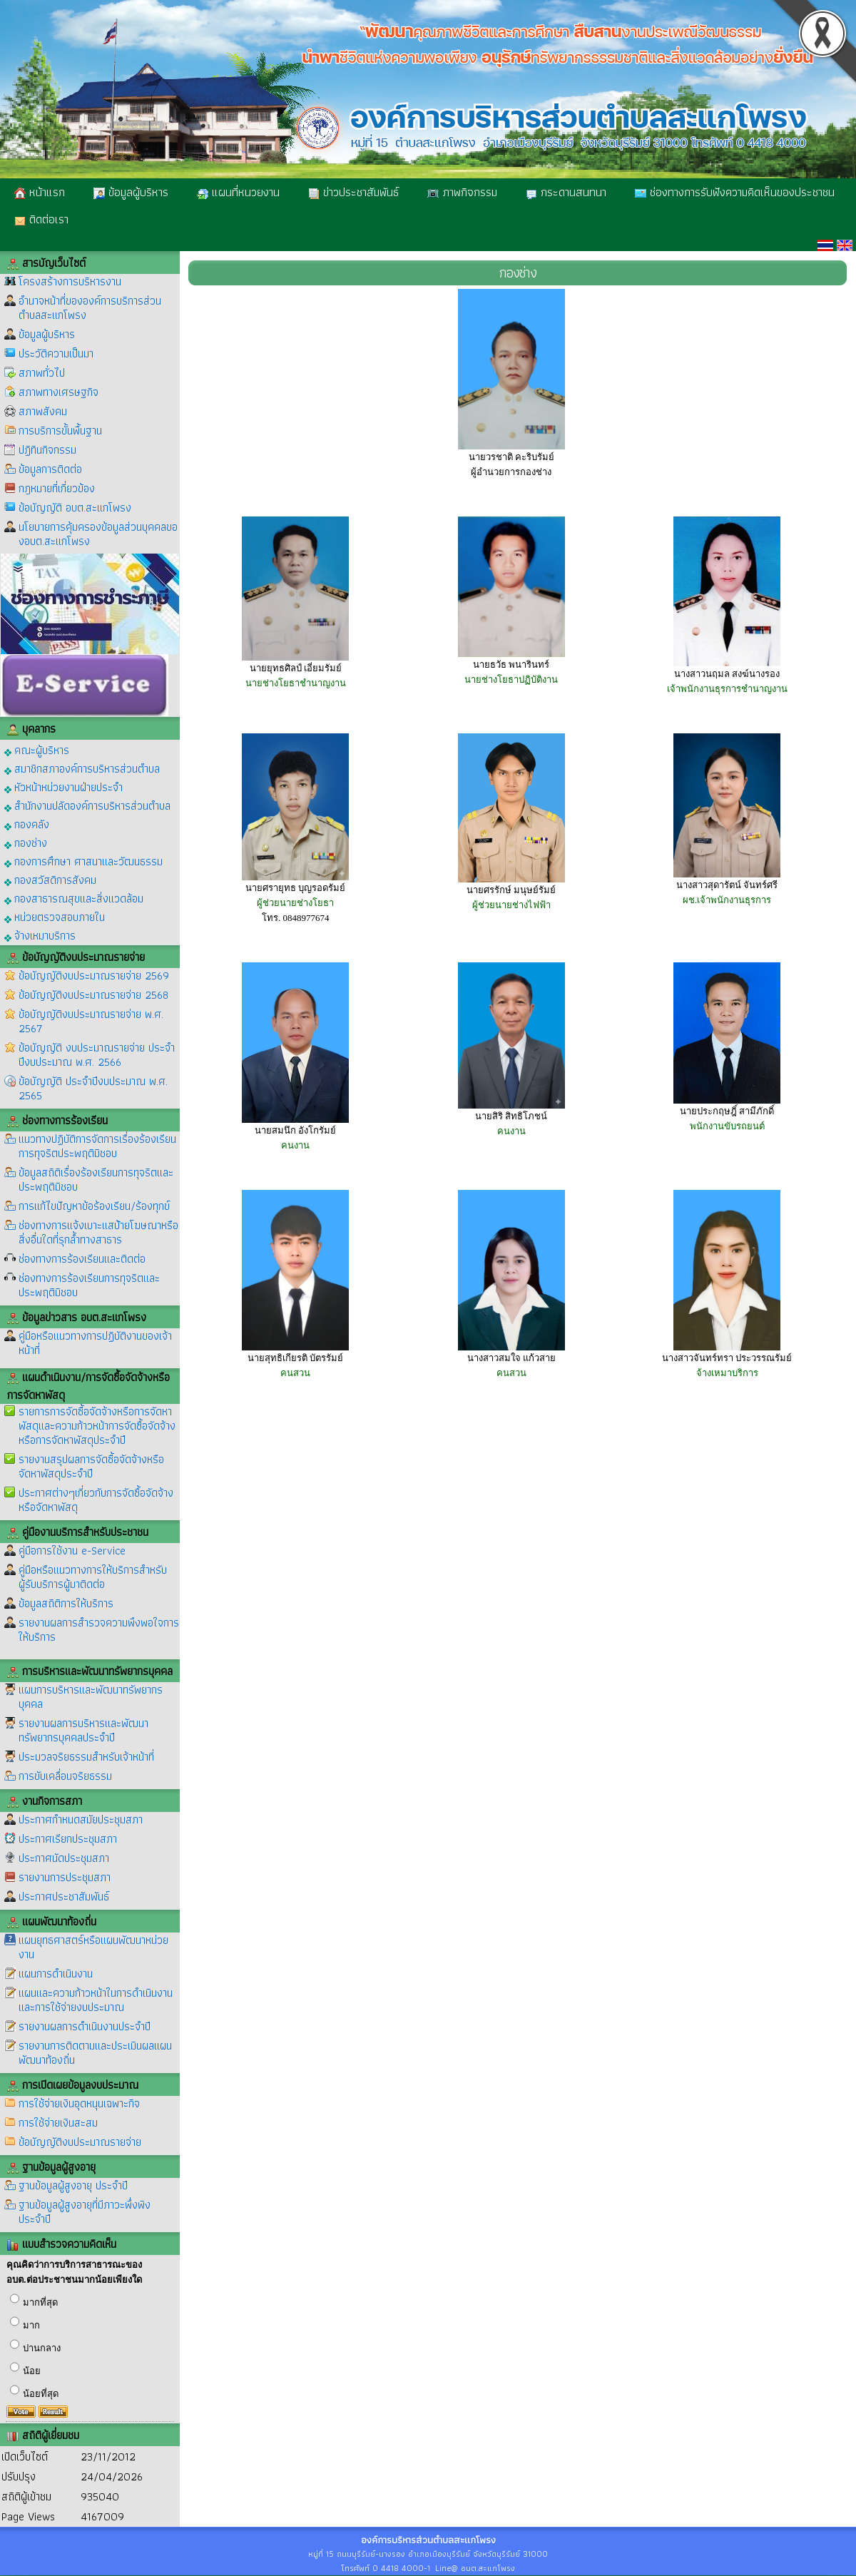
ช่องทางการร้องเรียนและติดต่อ (82, 1259)
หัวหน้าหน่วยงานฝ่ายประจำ (63, 786)
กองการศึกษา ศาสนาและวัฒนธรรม (83, 860)
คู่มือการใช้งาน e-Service (72, 1550)
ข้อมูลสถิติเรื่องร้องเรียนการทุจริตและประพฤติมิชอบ (96, 1180)
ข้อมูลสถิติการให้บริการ (66, 1603)
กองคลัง (26, 823)
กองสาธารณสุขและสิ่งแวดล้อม (73, 898)
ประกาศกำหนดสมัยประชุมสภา (81, 1819)
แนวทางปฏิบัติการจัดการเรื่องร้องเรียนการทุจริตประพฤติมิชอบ (97, 1146)
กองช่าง (25, 842)
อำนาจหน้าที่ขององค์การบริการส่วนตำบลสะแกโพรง (90, 308)
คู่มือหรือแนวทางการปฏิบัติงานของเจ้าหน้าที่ (95, 1343)
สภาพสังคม (43, 411)
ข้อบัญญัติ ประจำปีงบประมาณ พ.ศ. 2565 (93, 1088)
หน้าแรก (39, 192)
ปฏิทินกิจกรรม (47, 450)
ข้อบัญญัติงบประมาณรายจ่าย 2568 (93, 995)
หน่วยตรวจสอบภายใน (54, 916)
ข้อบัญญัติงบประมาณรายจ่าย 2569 (94, 975)
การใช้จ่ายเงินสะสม (58, 2123)
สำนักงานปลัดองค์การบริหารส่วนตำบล (87, 805)
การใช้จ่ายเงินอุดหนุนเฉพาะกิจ (79, 2103)
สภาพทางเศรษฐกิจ (58, 392)
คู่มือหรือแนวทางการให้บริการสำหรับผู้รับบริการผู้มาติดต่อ (93, 1577)
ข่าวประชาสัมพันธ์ (353, 192)
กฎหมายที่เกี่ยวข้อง (57, 488)
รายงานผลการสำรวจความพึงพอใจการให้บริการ (99, 1630)
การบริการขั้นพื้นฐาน (60, 430)
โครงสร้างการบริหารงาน (70, 281)
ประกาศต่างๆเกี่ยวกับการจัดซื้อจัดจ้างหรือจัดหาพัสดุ (96, 1500)
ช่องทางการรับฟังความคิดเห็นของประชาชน (735, 192)
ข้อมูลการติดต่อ (50, 469)
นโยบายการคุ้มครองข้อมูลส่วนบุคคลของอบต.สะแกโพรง (98, 534)
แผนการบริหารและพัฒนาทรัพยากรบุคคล (91, 1697)
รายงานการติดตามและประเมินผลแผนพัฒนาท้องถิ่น (95, 2053)
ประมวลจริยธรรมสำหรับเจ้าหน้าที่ (86, 1757)
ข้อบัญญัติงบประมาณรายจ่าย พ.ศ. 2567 (91, 1021)
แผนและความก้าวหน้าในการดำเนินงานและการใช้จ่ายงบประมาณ (96, 2000)
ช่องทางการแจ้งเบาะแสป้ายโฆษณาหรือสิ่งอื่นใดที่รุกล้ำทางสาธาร (98, 1232)
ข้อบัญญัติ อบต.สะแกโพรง (75, 507)
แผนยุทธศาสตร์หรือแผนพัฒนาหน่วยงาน (93, 1947)
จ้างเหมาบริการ (40, 935)
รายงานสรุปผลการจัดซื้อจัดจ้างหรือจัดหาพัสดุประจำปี (91, 1466)
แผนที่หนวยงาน (238, 192)
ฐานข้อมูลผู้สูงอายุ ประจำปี (73, 2185)
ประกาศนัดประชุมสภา (64, 1858)
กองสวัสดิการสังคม (50, 879)
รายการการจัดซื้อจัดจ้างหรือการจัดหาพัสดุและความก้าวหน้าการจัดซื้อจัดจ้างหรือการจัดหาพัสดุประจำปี (97, 1425)
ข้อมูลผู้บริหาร (130, 192)
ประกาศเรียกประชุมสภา (68, 1839)
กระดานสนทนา (566, 192)
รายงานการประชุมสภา (65, 1877)
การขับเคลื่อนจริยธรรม (65, 1776)
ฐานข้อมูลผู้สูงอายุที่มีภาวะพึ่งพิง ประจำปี (85, 2212)
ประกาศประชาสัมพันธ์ (64, 1896)
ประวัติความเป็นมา (56, 353)
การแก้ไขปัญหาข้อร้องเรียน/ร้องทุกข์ (94, 1206)
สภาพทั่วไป (42, 373)
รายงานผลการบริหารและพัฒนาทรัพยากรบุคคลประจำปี (83, 1730)
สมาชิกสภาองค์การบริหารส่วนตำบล (82, 768)
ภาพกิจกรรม (462, 192)
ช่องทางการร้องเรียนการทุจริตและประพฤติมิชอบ (89, 1285)
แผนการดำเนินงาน (56, 1973)
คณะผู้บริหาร (36, 749)
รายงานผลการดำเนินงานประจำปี (85, 2026)
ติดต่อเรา (41, 219)
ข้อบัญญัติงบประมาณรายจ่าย (80, 2142)
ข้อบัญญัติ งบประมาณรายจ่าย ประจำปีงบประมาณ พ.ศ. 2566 (97, 1055)
